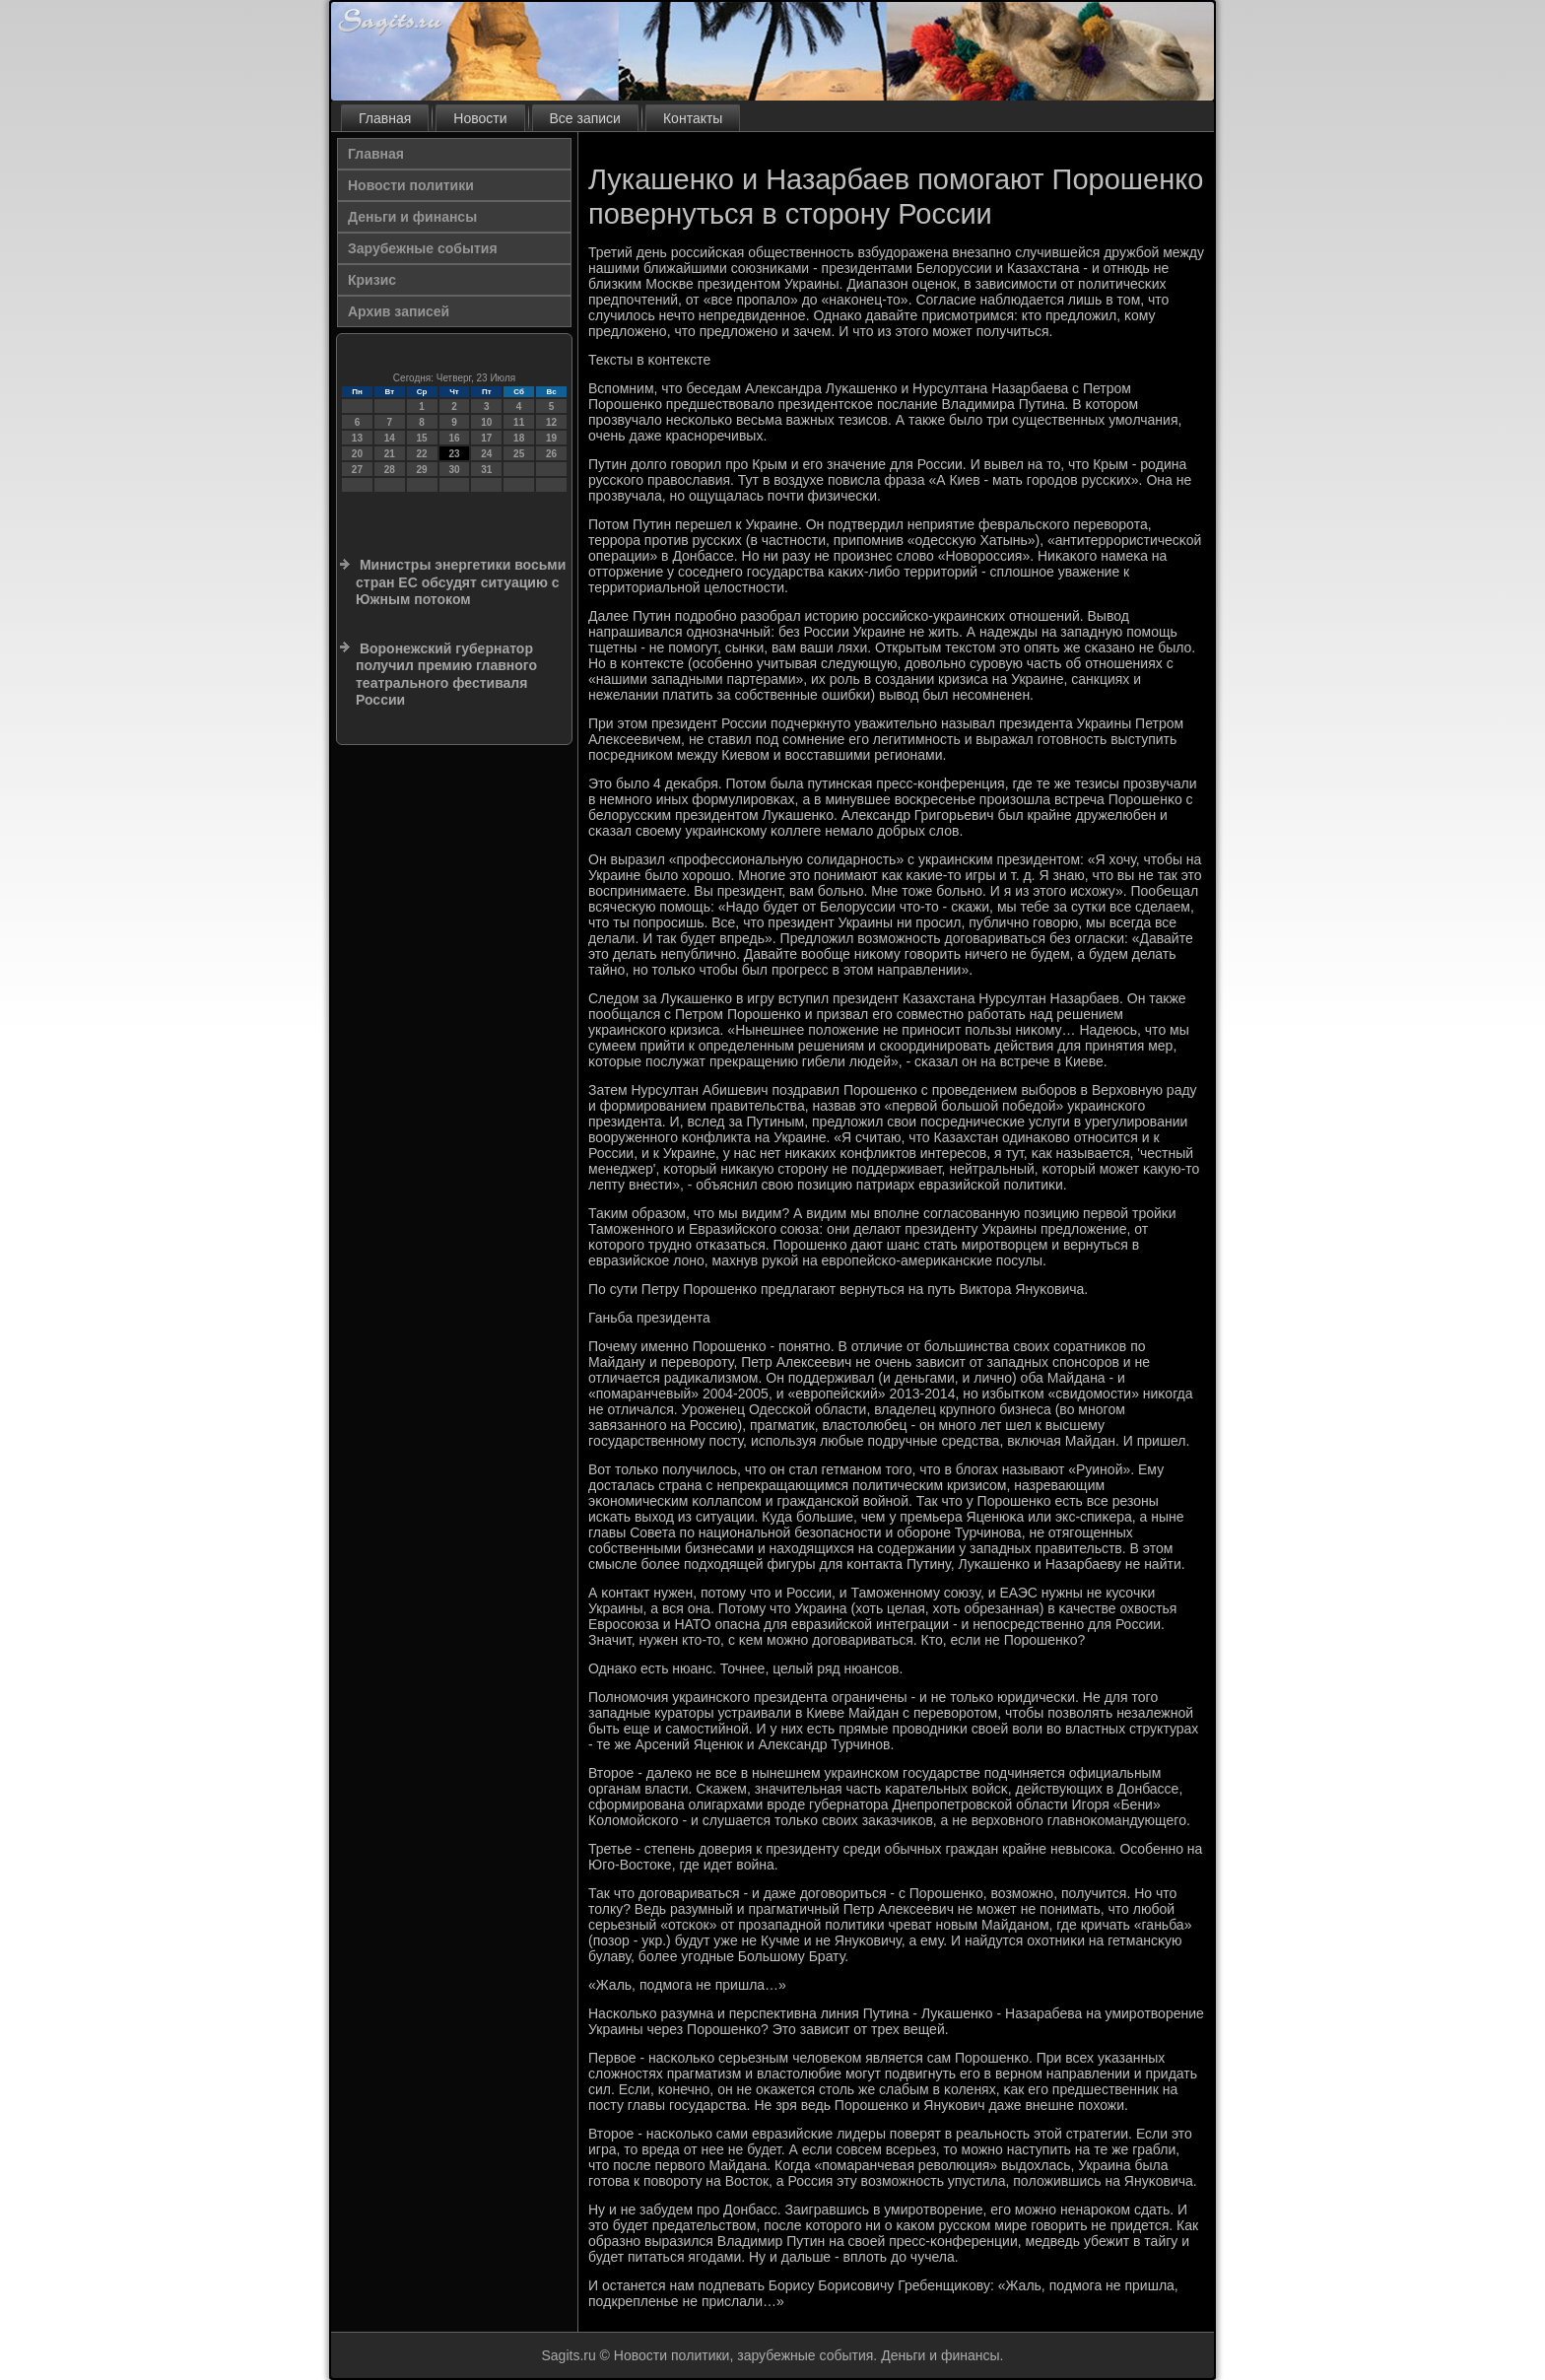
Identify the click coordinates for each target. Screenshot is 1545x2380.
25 (518, 453)
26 (551, 453)
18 (518, 438)
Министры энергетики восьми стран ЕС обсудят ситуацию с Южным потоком (461, 582)
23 (453, 453)
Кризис (372, 280)
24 (486, 453)
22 (422, 453)
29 (422, 469)
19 (551, 438)
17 (486, 438)
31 (486, 469)
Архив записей (398, 311)
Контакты (692, 118)
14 (389, 438)
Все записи (585, 118)
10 (486, 422)
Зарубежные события (423, 248)
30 (453, 469)
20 (357, 453)
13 (357, 438)
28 (389, 469)
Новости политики (411, 185)
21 (389, 453)
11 (518, 422)
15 (422, 438)
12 (551, 422)
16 (453, 438)
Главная (385, 118)
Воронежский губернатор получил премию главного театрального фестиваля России (446, 675)
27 (357, 469)
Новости (479, 118)
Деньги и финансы (412, 217)
